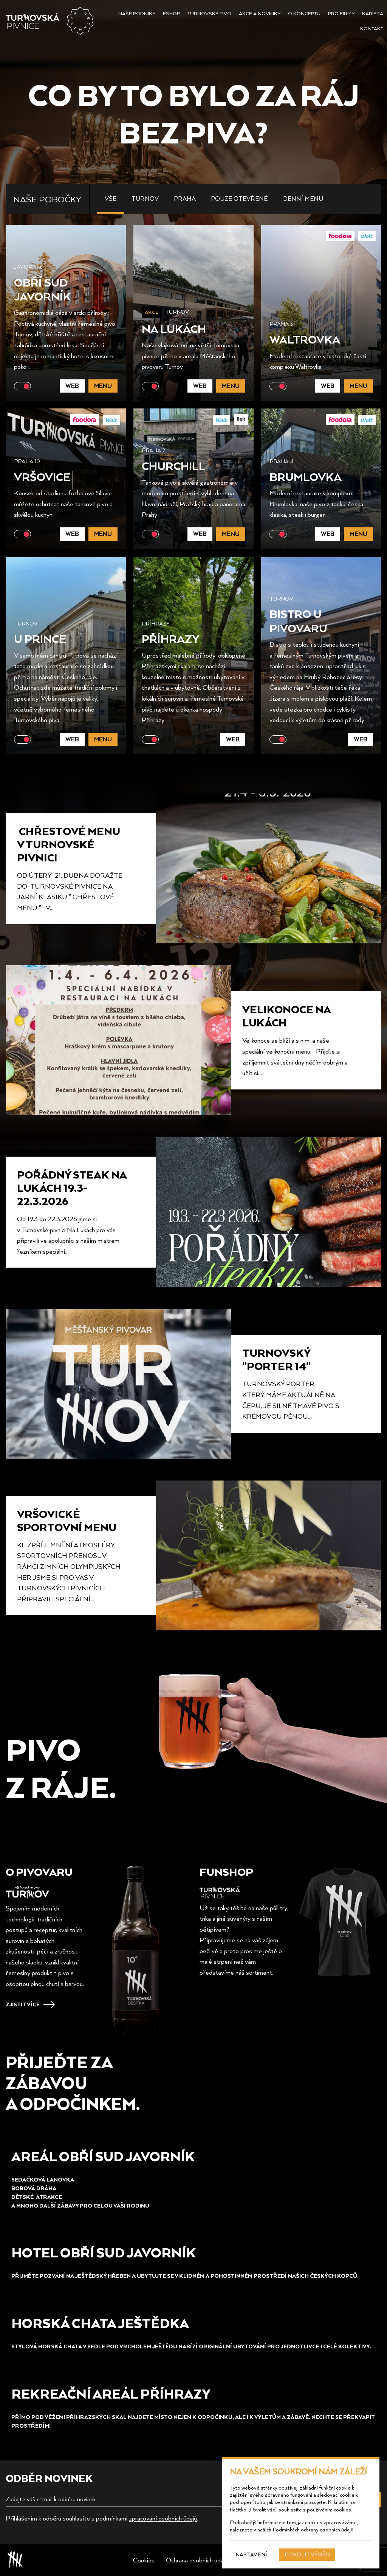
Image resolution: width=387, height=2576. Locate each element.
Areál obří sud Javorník (103, 2156)
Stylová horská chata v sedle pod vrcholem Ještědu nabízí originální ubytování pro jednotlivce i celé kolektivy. (191, 2346)
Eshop (171, 13)
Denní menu (303, 198)
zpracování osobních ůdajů (163, 2517)
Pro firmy (341, 13)
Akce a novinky (259, 13)
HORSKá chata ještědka (100, 2323)
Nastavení (251, 2554)
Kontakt (371, 28)
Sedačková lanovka (42, 2179)
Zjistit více (23, 2004)
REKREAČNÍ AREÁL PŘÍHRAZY (111, 2393)
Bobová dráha (33, 2188)
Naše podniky (136, 13)
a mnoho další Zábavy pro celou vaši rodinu (80, 2205)
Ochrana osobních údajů (197, 2559)
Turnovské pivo (209, 13)
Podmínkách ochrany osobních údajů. (313, 2529)
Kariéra (372, 13)
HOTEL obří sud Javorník (103, 2252)
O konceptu (304, 13)
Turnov (145, 198)
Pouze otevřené (239, 198)
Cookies (144, 2559)
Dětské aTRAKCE (37, 2196)
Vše (110, 198)
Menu (103, 386)
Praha (185, 198)
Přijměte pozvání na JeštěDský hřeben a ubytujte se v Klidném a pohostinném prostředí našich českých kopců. (185, 2275)
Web (72, 386)
